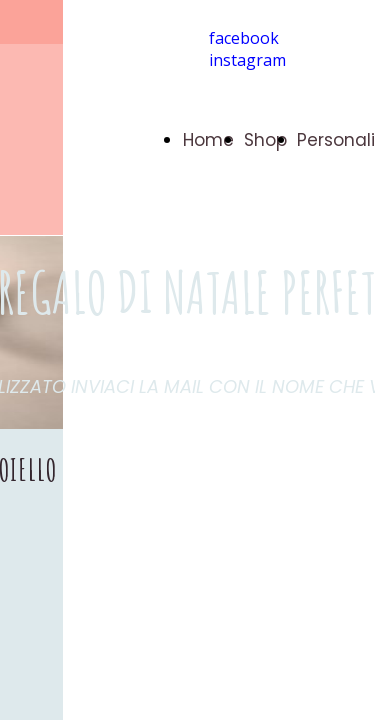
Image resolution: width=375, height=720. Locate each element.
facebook (244, 38)
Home (208, 140)
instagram (247, 60)
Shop (265, 140)
